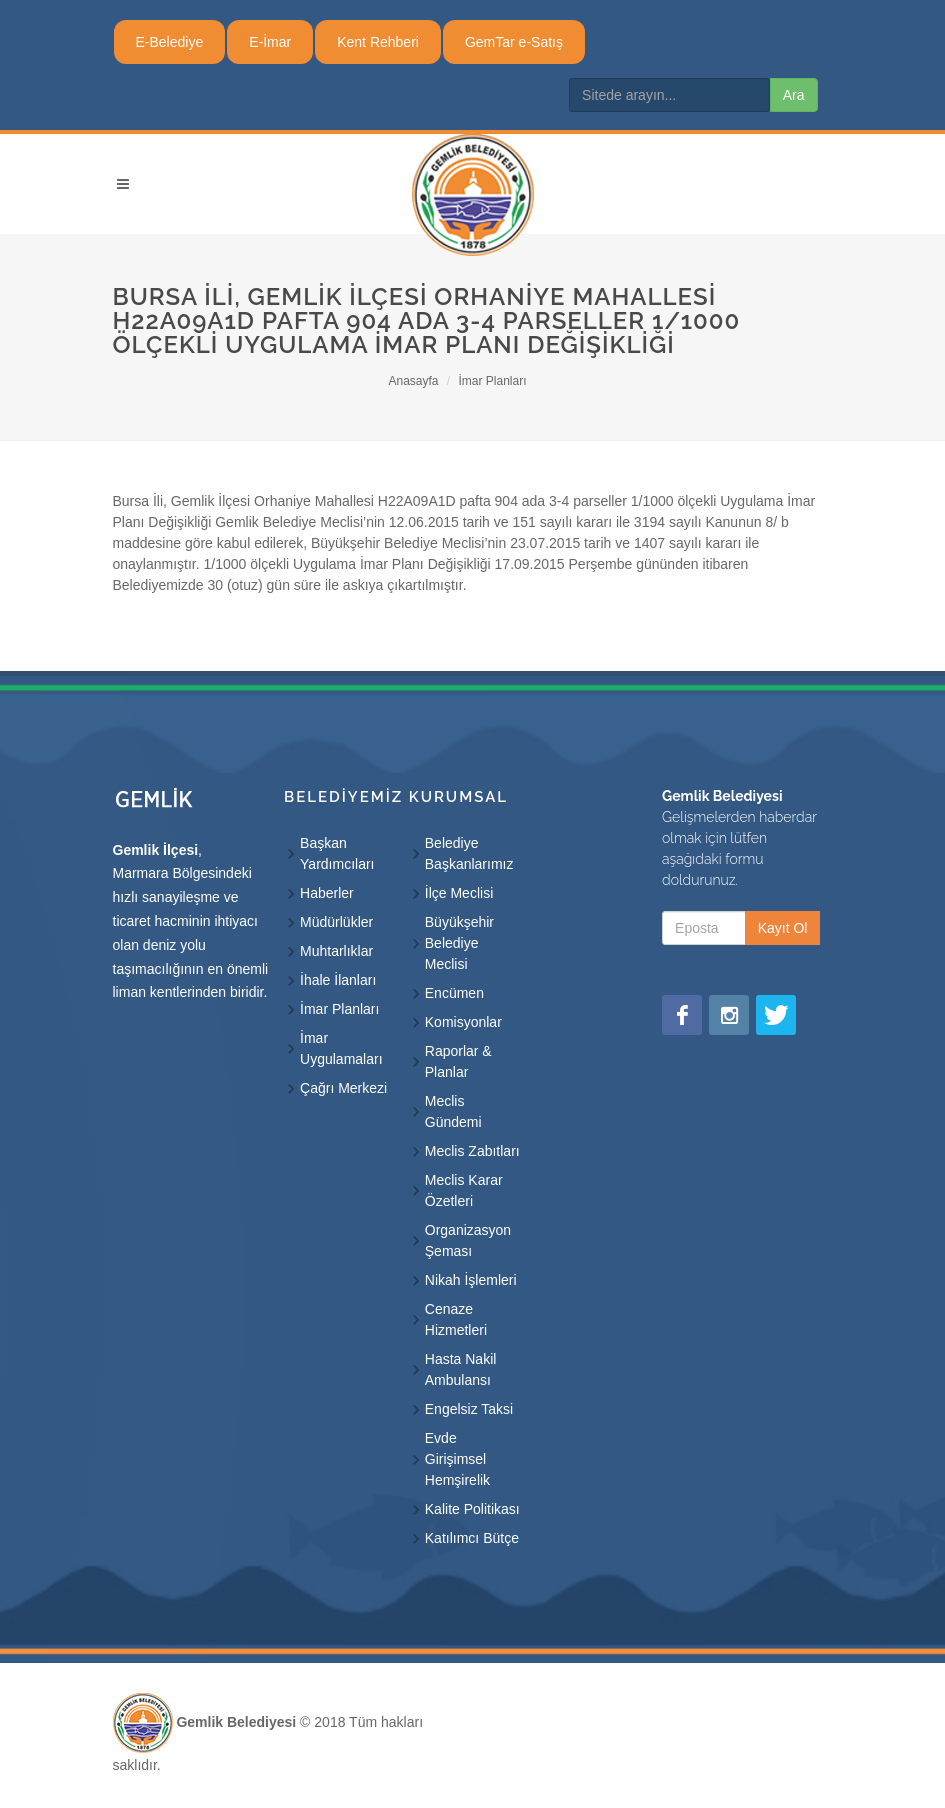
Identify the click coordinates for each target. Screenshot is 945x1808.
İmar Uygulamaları (341, 1048)
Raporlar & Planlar (458, 1061)
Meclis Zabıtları (472, 1151)
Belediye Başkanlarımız (469, 853)
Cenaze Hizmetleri (456, 1319)
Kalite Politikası (472, 1509)
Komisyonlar (463, 1022)
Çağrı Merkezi (343, 1088)
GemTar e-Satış (514, 42)
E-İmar (270, 42)
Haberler (327, 893)
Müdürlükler (336, 922)
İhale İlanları (338, 980)
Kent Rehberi (378, 42)
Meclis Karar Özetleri (464, 1190)
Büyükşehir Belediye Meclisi (459, 943)
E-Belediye (170, 42)
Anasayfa (413, 381)
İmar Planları (493, 381)
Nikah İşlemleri (471, 1280)
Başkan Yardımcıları (337, 853)
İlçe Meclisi (459, 893)
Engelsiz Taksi (469, 1409)
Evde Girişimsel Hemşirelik (457, 1459)
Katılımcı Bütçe (472, 1538)
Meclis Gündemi (453, 1111)
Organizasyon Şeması (468, 1240)
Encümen (454, 993)
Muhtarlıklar (336, 951)
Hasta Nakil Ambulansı (461, 1369)
